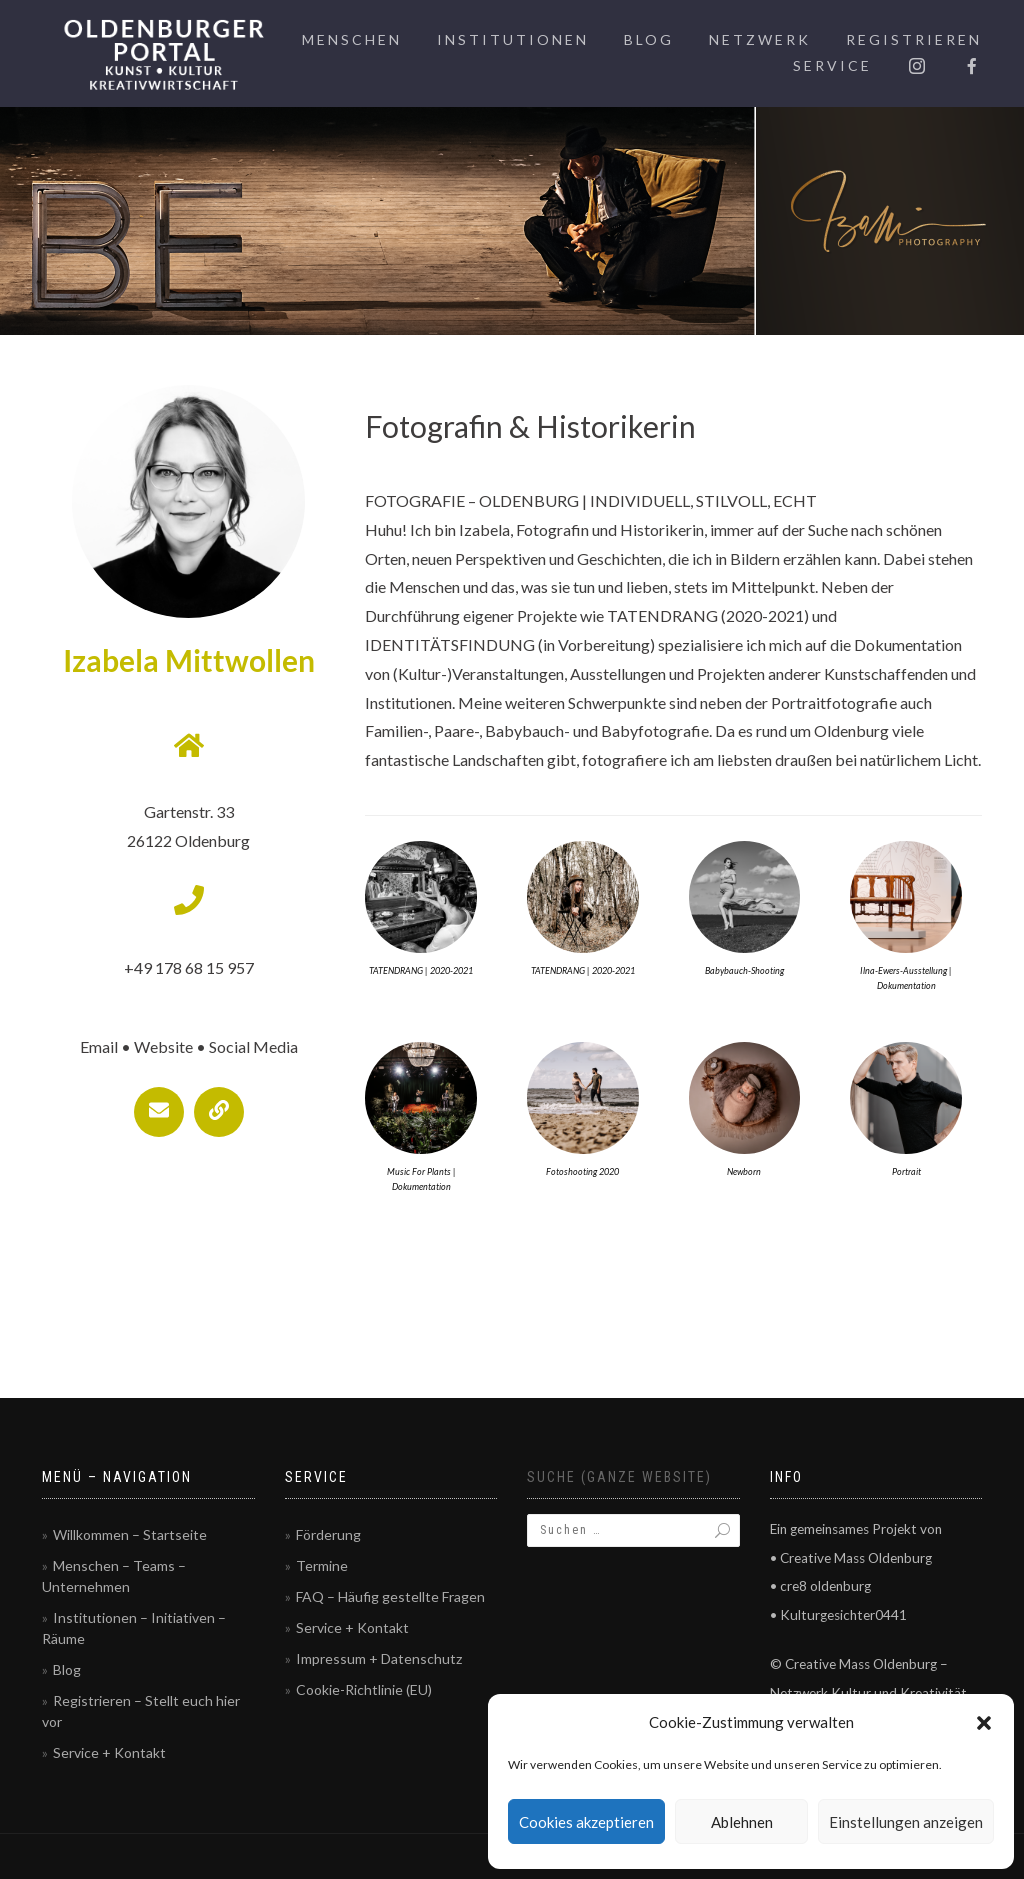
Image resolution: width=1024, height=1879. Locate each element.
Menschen (352, 39)
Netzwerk (760, 39)
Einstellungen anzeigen (906, 1822)
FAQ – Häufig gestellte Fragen (390, 1596)
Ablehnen (742, 1822)
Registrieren (914, 39)
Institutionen (513, 39)
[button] (984, 1723)
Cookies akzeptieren (586, 1822)
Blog (649, 39)
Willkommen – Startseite (130, 1534)
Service (832, 65)
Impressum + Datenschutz (379, 1658)
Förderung (328, 1534)
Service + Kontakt (109, 1752)
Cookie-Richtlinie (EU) (364, 1689)
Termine (322, 1565)
